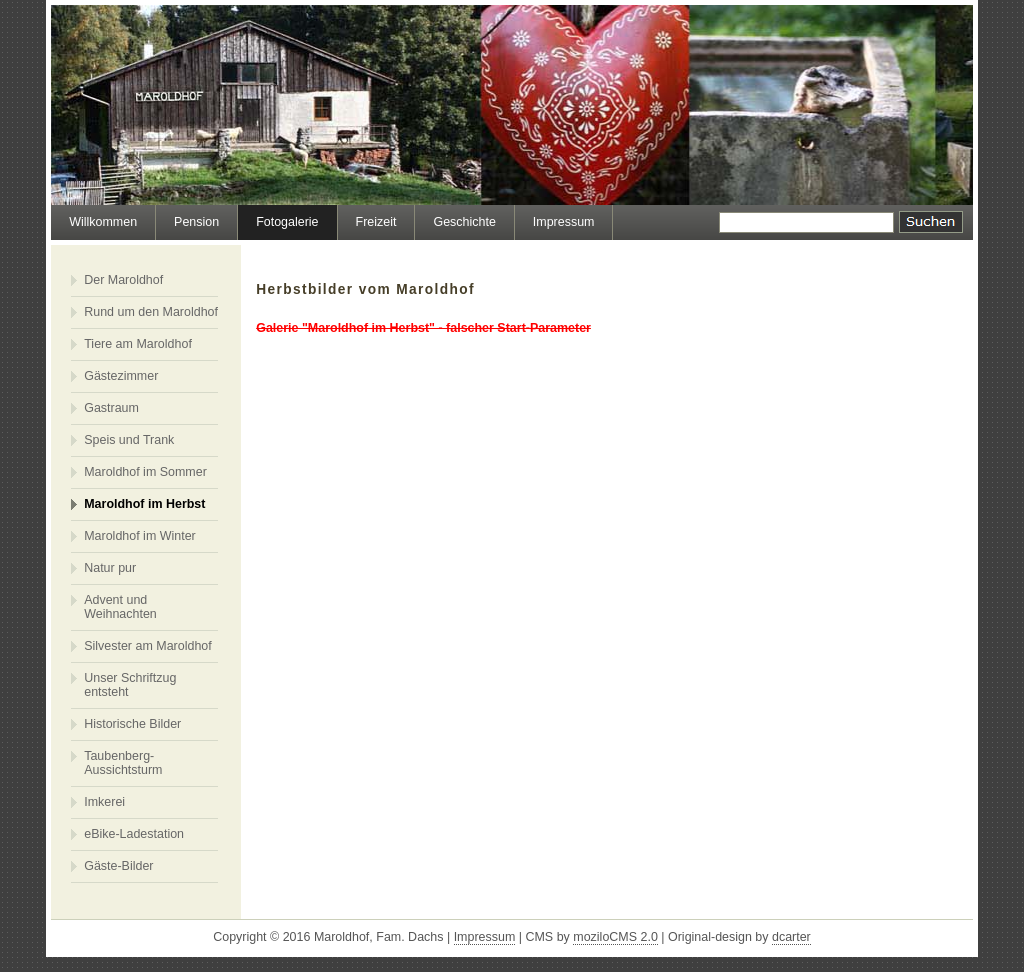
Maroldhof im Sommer (145, 472)
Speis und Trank (129, 440)
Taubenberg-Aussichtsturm (123, 763)
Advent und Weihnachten (120, 607)
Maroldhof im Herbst (144, 504)
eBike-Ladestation (134, 834)
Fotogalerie (287, 222)
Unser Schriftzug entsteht (130, 685)
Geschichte (464, 222)
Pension (196, 222)
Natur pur (110, 568)
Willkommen (103, 222)
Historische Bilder (132, 724)
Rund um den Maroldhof (151, 312)
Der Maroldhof (123, 280)
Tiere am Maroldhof (138, 344)
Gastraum (111, 408)
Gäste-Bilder (118, 866)
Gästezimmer (121, 376)
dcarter (791, 937)
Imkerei (104, 802)
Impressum (564, 222)
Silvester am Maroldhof (148, 646)
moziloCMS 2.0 (615, 937)
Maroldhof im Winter (140, 536)
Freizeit (376, 222)
